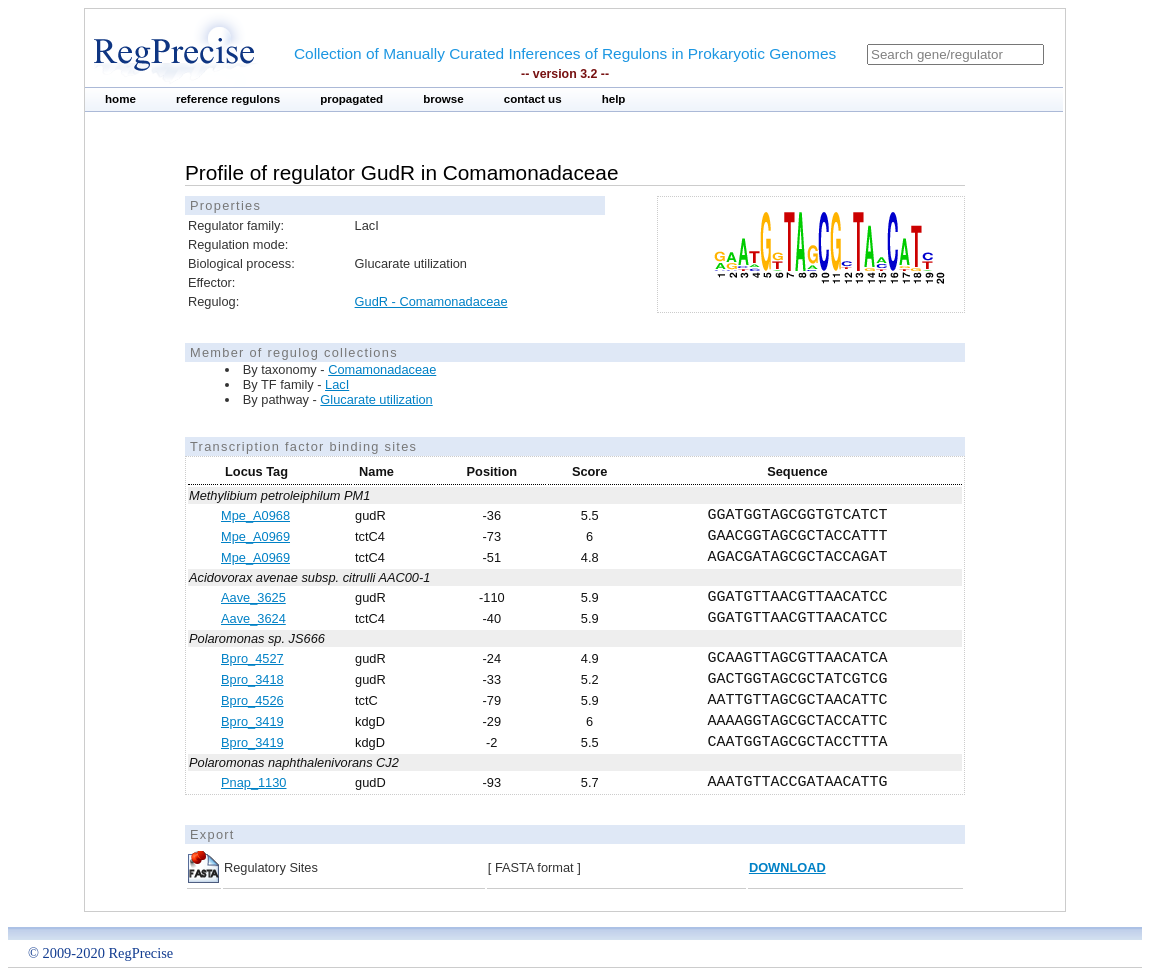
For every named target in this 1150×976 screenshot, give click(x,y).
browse (443, 99)
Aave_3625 (253, 597)
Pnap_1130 (253, 782)
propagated (351, 99)
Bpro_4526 (252, 700)
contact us (533, 99)
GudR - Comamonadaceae (431, 301)
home (120, 99)
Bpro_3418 (252, 679)
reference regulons (228, 99)
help (614, 99)
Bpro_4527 (252, 658)
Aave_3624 (253, 618)
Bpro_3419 (252, 721)
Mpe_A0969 (255, 536)
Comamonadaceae (382, 369)
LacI (337, 384)
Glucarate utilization (376, 399)
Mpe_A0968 (255, 515)
